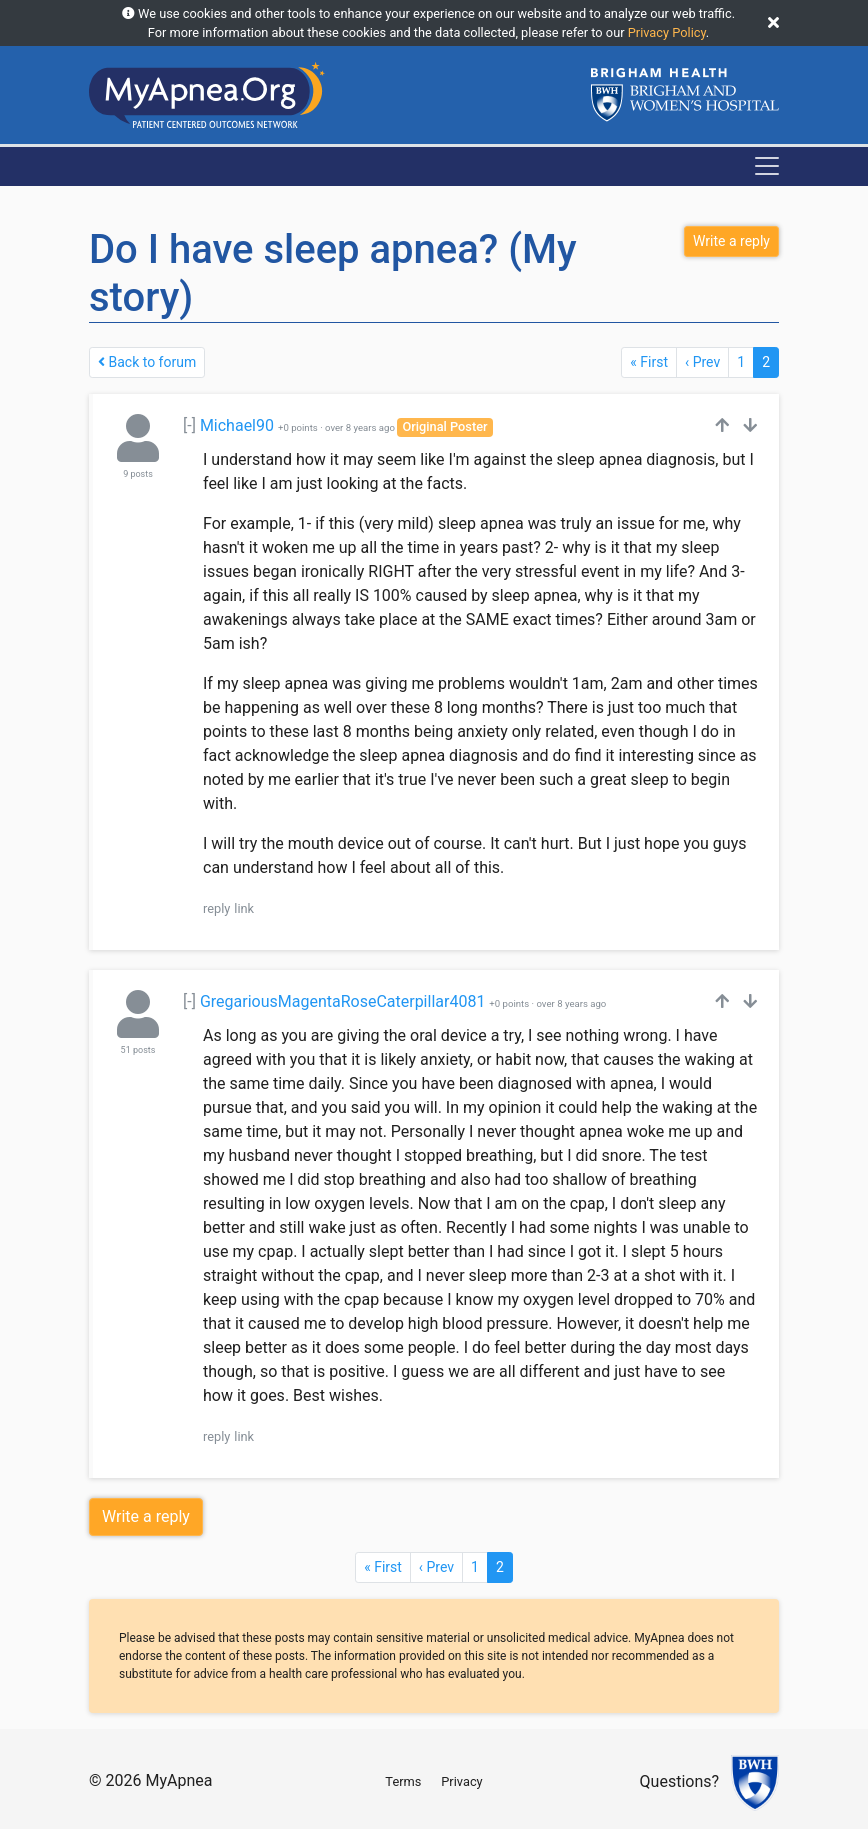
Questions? (679, 1782)
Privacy (461, 1781)
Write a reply (146, 1516)
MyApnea (178, 1780)
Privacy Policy (667, 32)
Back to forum (147, 362)
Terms (403, 1781)
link (244, 908)
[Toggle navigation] (767, 166)
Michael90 (237, 425)
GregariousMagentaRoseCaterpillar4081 (343, 1001)
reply (216, 908)
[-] (189, 425)
